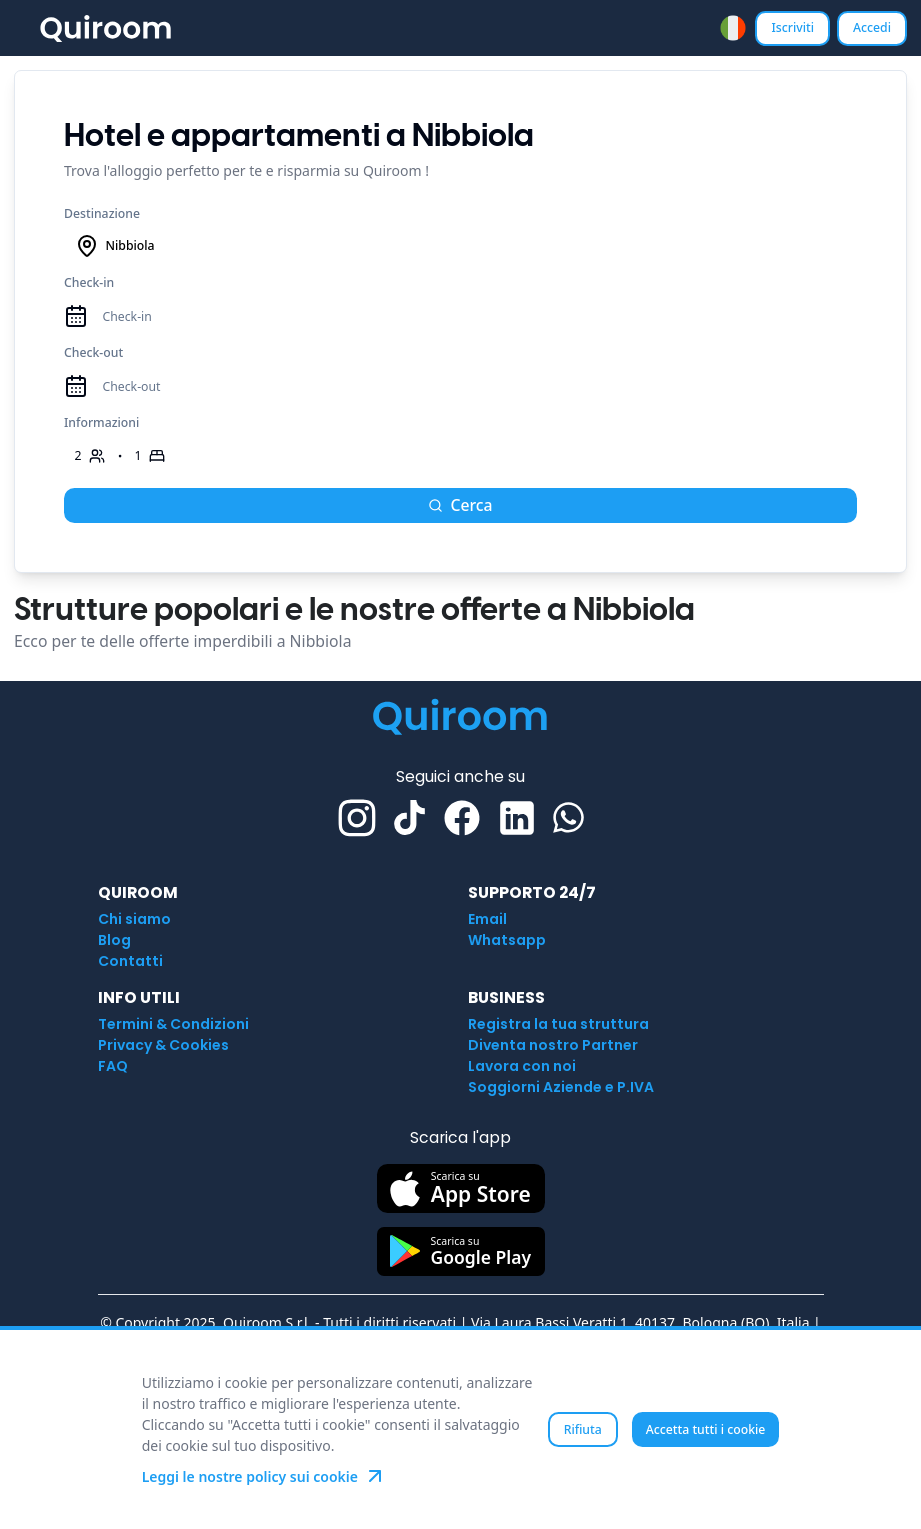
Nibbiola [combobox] (115, 246)
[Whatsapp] (568, 817)
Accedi (872, 27)
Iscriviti (792, 27)
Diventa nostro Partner (553, 1045)
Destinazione (102, 213)
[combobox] (733, 28)
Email (487, 919)
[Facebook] (462, 818)
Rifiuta (583, 1429)
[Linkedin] (517, 818)
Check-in (89, 282)
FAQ (113, 1066)
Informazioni (101, 422)
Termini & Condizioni (173, 1024)
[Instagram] (357, 818)
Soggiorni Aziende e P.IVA (561, 1087)
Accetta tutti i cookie (706, 1429)
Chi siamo (134, 919)
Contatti (130, 961)
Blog (114, 940)
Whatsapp (507, 940)
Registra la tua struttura (558, 1024)
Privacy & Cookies (163, 1045)
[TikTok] (409, 817)
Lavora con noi (522, 1066)
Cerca (460, 505)
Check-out (93, 352)
